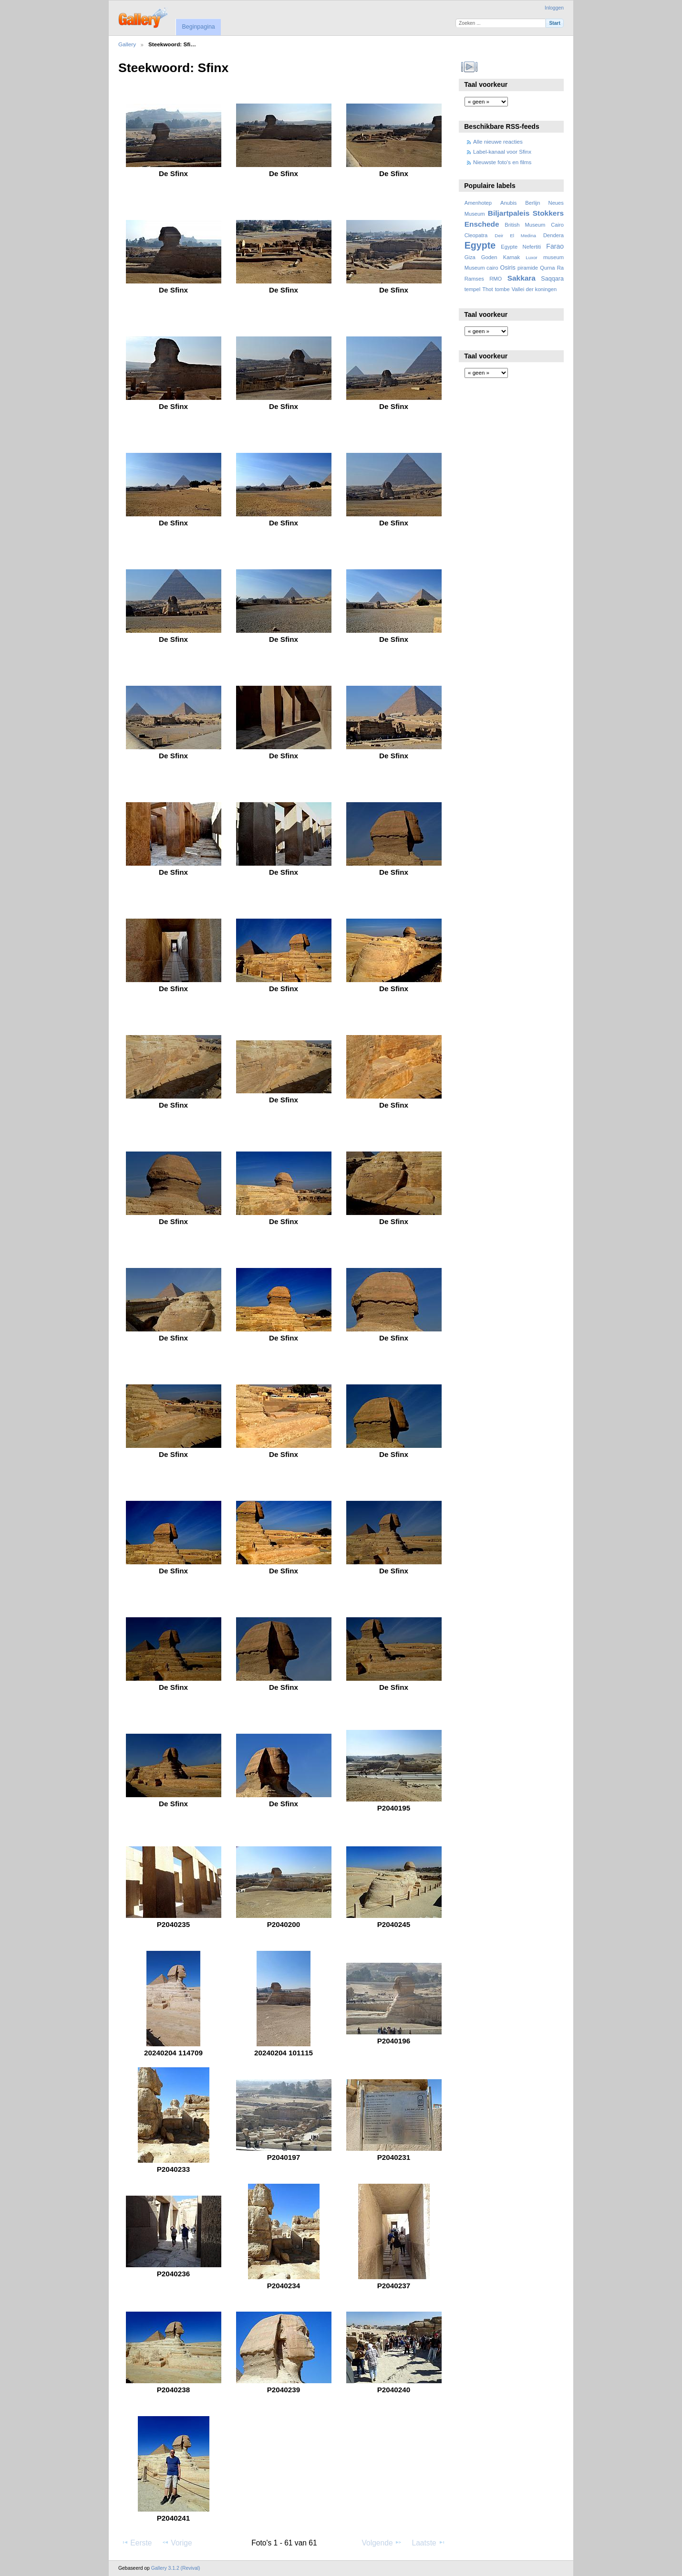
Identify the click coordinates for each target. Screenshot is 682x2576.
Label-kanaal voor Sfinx (502, 151)
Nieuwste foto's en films (502, 162)
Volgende (382, 2542)
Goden (489, 257)
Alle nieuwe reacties (498, 141)
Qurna (547, 268)
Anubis (508, 203)
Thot (487, 289)
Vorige (177, 2542)
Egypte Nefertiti (521, 247)
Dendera (553, 235)
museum (553, 257)
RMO (495, 279)
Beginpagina (198, 26)
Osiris (508, 267)
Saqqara (552, 278)
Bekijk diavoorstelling (469, 66)
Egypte (480, 245)
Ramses (474, 279)
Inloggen (554, 7)
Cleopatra (476, 235)
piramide (527, 268)
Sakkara (521, 278)
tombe (502, 289)
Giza (470, 257)
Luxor (531, 257)
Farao (555, 246)
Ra (560, 268)
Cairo (557, 225)
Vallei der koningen (534, 289)
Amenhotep (478, 203)
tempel (473, 289)
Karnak (511, 257)
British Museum (525, 225)
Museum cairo (481, 268)
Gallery (127, 44)
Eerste (136, 2542)
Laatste (428, 2542)
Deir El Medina (515, 235)
